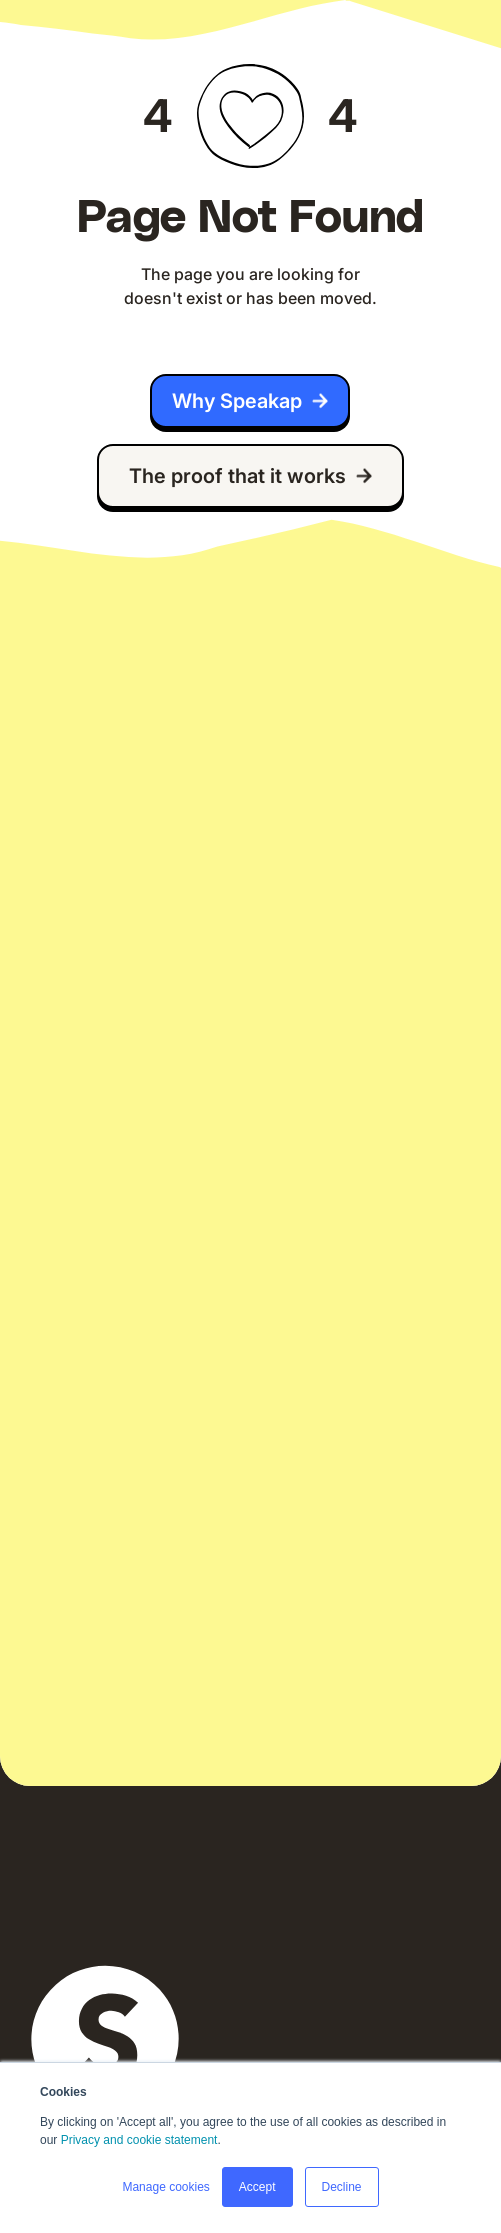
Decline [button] (342, 2187)
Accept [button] (257, 2187)
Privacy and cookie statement (139, 2140)
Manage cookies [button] (165, 2187)
